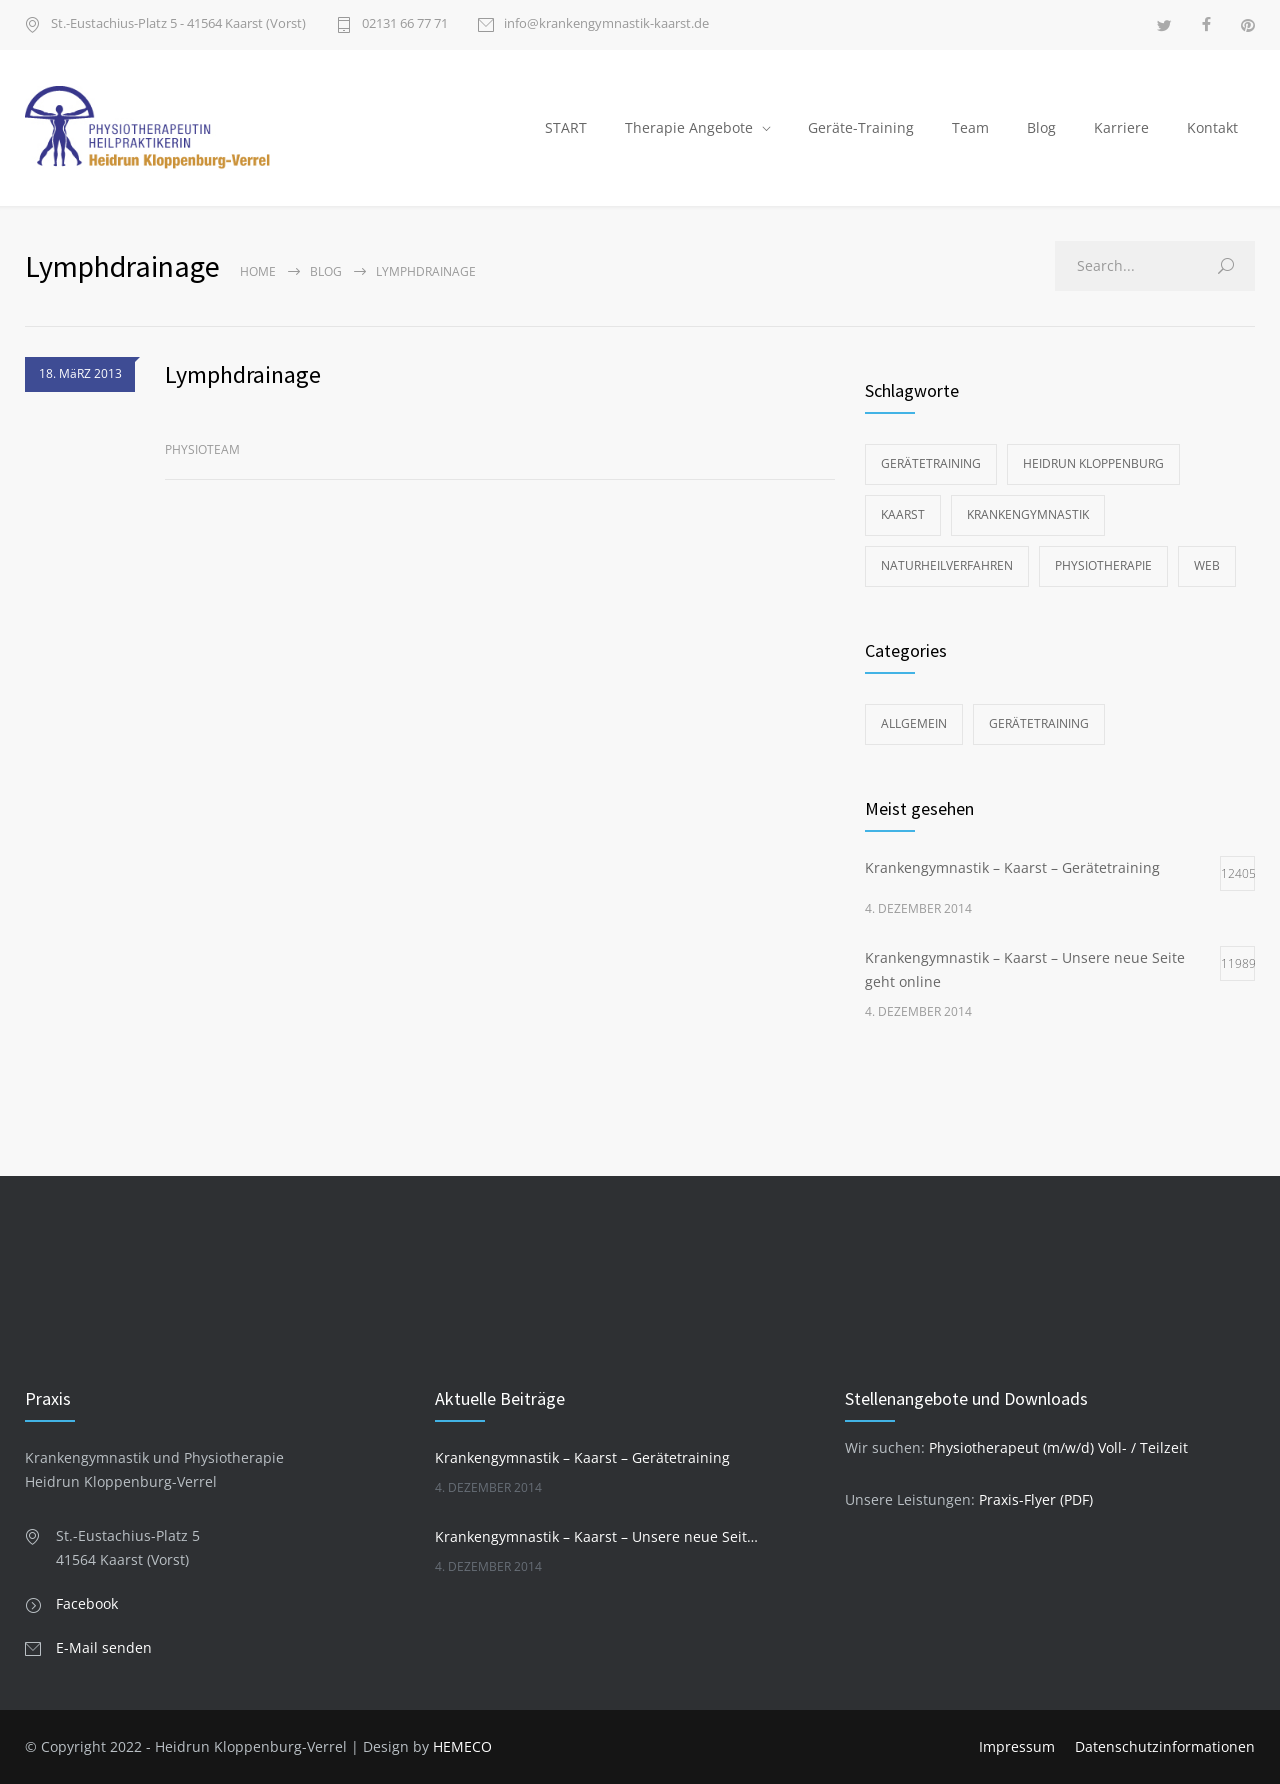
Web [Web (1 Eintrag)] (1207, 565)
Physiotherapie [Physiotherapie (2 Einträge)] (1103, 565)
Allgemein (914, 723)
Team (970, 127)
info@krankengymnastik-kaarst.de (606, 24)
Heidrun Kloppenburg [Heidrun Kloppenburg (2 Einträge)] (1093, 463)
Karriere (1121, 127)
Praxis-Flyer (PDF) (1036, 1499)
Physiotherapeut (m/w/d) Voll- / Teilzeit (1058, 1447)
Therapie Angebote (689, 127)
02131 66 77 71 (405, 24)
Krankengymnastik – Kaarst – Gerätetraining (582, 1457)
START (566, 127)
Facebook (87, 1603)
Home (258, 271)
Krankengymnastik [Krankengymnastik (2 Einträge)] (1028, 514)
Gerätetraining (1039, 723)
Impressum (1017, 1746)
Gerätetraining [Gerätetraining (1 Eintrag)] (931, 463)
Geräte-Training (861, 127)
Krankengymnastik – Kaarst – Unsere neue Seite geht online (596, 1536)
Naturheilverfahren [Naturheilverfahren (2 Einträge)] (947, 565)
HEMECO (462, 1746)
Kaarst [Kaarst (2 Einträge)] (903, 514)
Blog (1041, 127)
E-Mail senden (104, 1647)
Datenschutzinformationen (1165, 1746)
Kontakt (1212, 127)
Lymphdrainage (243, 374)
